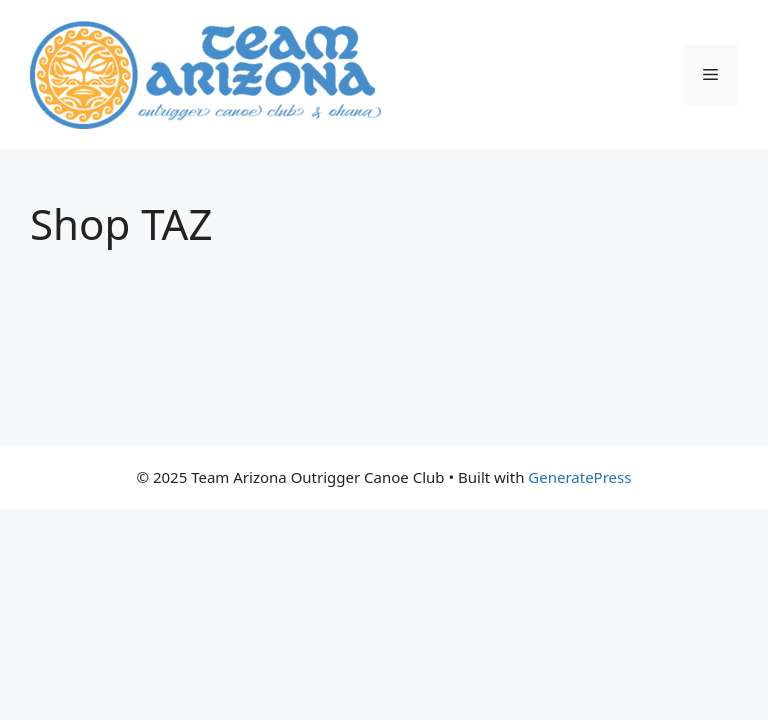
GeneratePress (579, 477)
